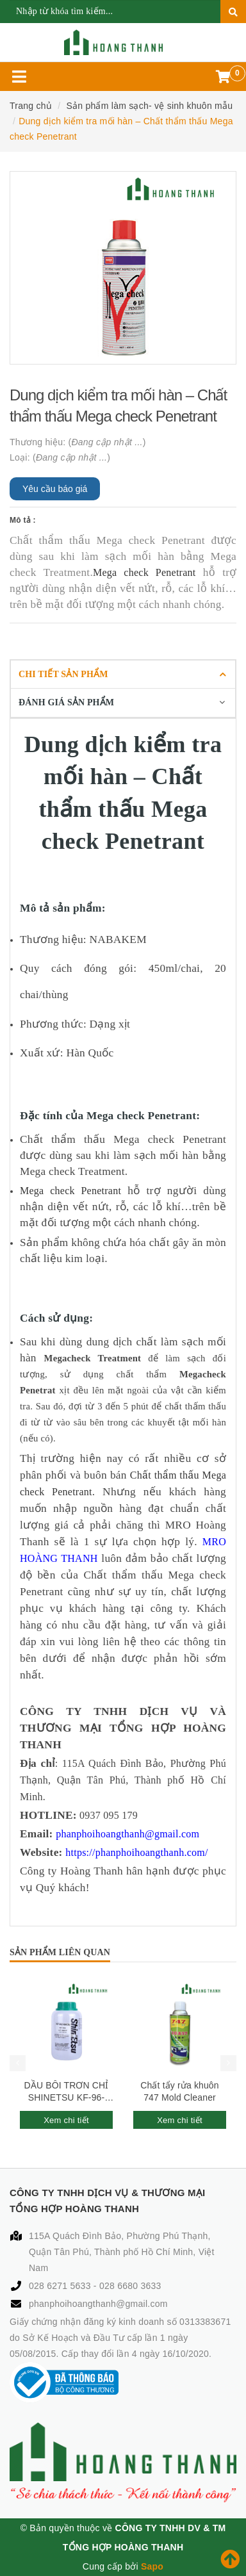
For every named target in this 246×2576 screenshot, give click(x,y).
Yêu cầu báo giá (54, 489)
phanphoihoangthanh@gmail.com (98, 2304)
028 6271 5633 (61, 2286)
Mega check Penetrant (144, 572)
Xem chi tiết (66, 2120)
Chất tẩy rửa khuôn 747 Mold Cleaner (179, 2091)
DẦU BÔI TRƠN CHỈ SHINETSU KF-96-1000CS (66, 2092)
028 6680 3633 (130, 2286)
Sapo (152, 2566)
